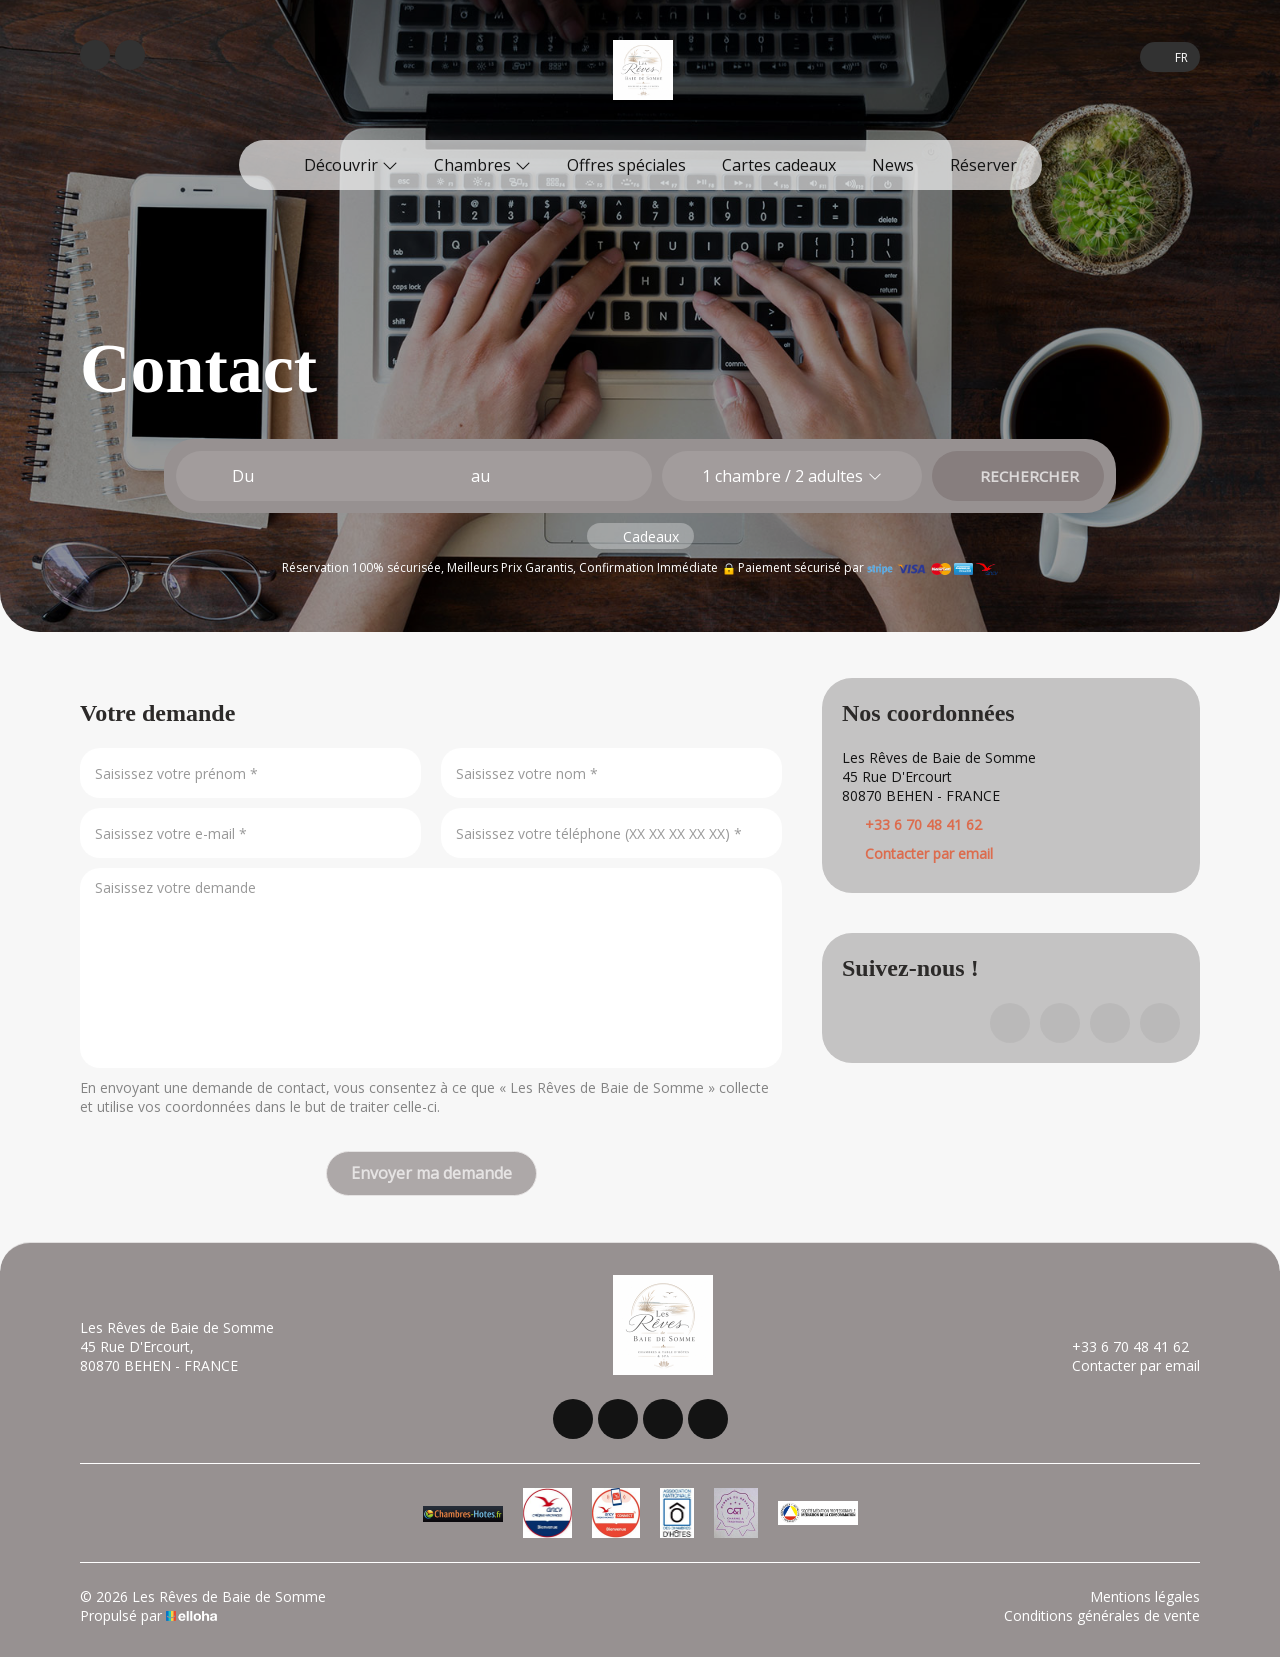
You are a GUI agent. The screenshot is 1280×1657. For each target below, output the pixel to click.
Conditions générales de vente (1102, 1615)
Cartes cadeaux (779, 165)
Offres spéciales (626, 165)
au (480, 476)
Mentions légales (1145, 1596)
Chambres (482, 165)
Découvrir (351, 165)
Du (243, 476)
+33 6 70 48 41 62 (1119, 1346)
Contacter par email (929, 853)
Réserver (983, 165)
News (893, 165)
